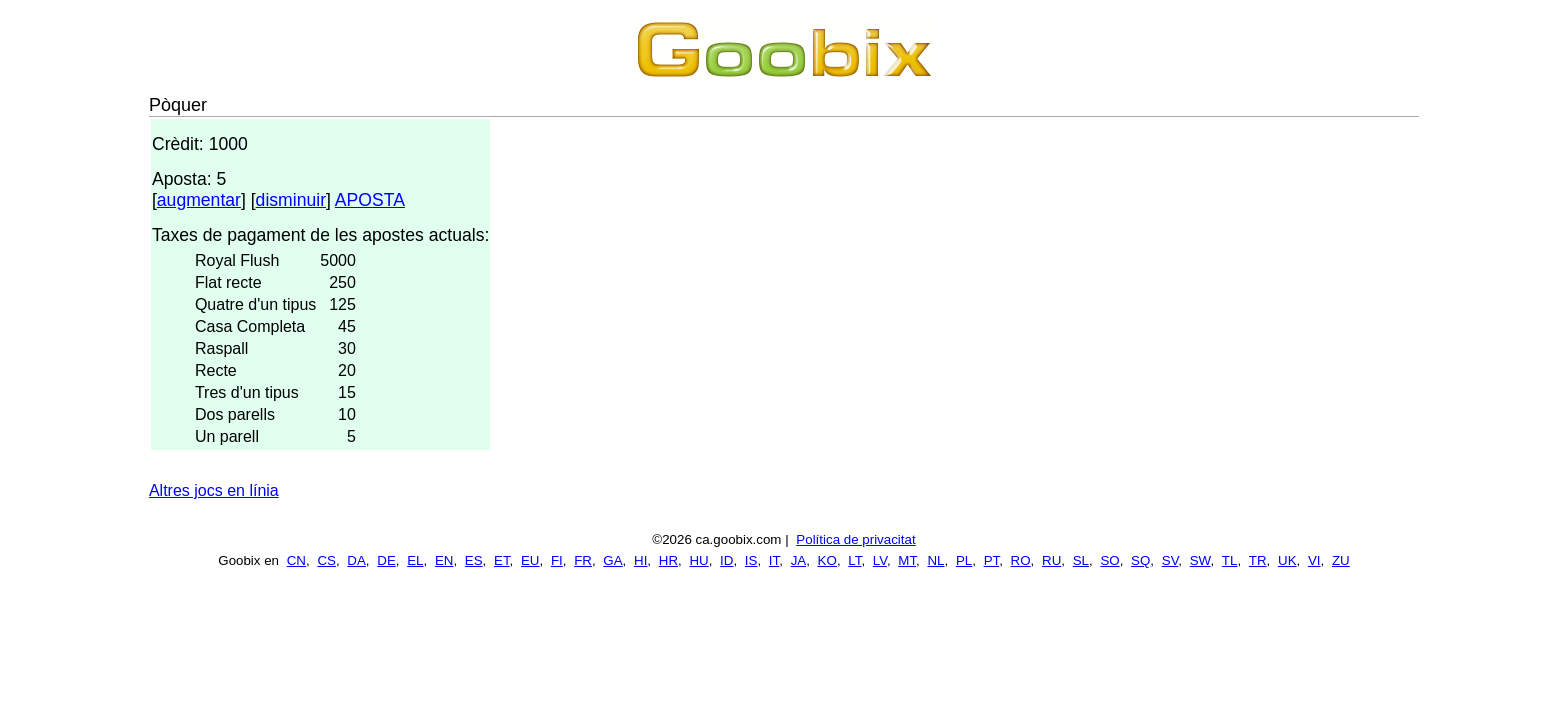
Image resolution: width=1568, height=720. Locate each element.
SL (1081, 560)
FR (583, 560)
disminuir (291, 200)
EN (444, 560)
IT (774, 560)
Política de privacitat (855, 539)
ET (502, 560)
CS (326, 560)
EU (530, 560)
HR (668, 560)
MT (907, 560)
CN (296, 560)
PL (964, 560)
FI (557, 560)
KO (827, 560)
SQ (1140, 560)
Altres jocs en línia (214, 490)
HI (640, 560)
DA (356, 560)
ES (474, 560)
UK (1287, 560)
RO (1021, 560)
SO (1109, 560)
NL (935, 560)
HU (698, 560)
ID (726, 560)
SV (1170, 560)
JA (799, 560)
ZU (1341, 560)
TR (1258, 560)
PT (992, 560)
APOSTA (370, 200)
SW (1200, 560)
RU (1051, 560)
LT (854, 560)
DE (386, 560)
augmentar (199, 200)
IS (751, 560)
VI (1314, 560)
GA (612, 560)
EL (415, 560)
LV (880, 560)
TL (1230, 560)
